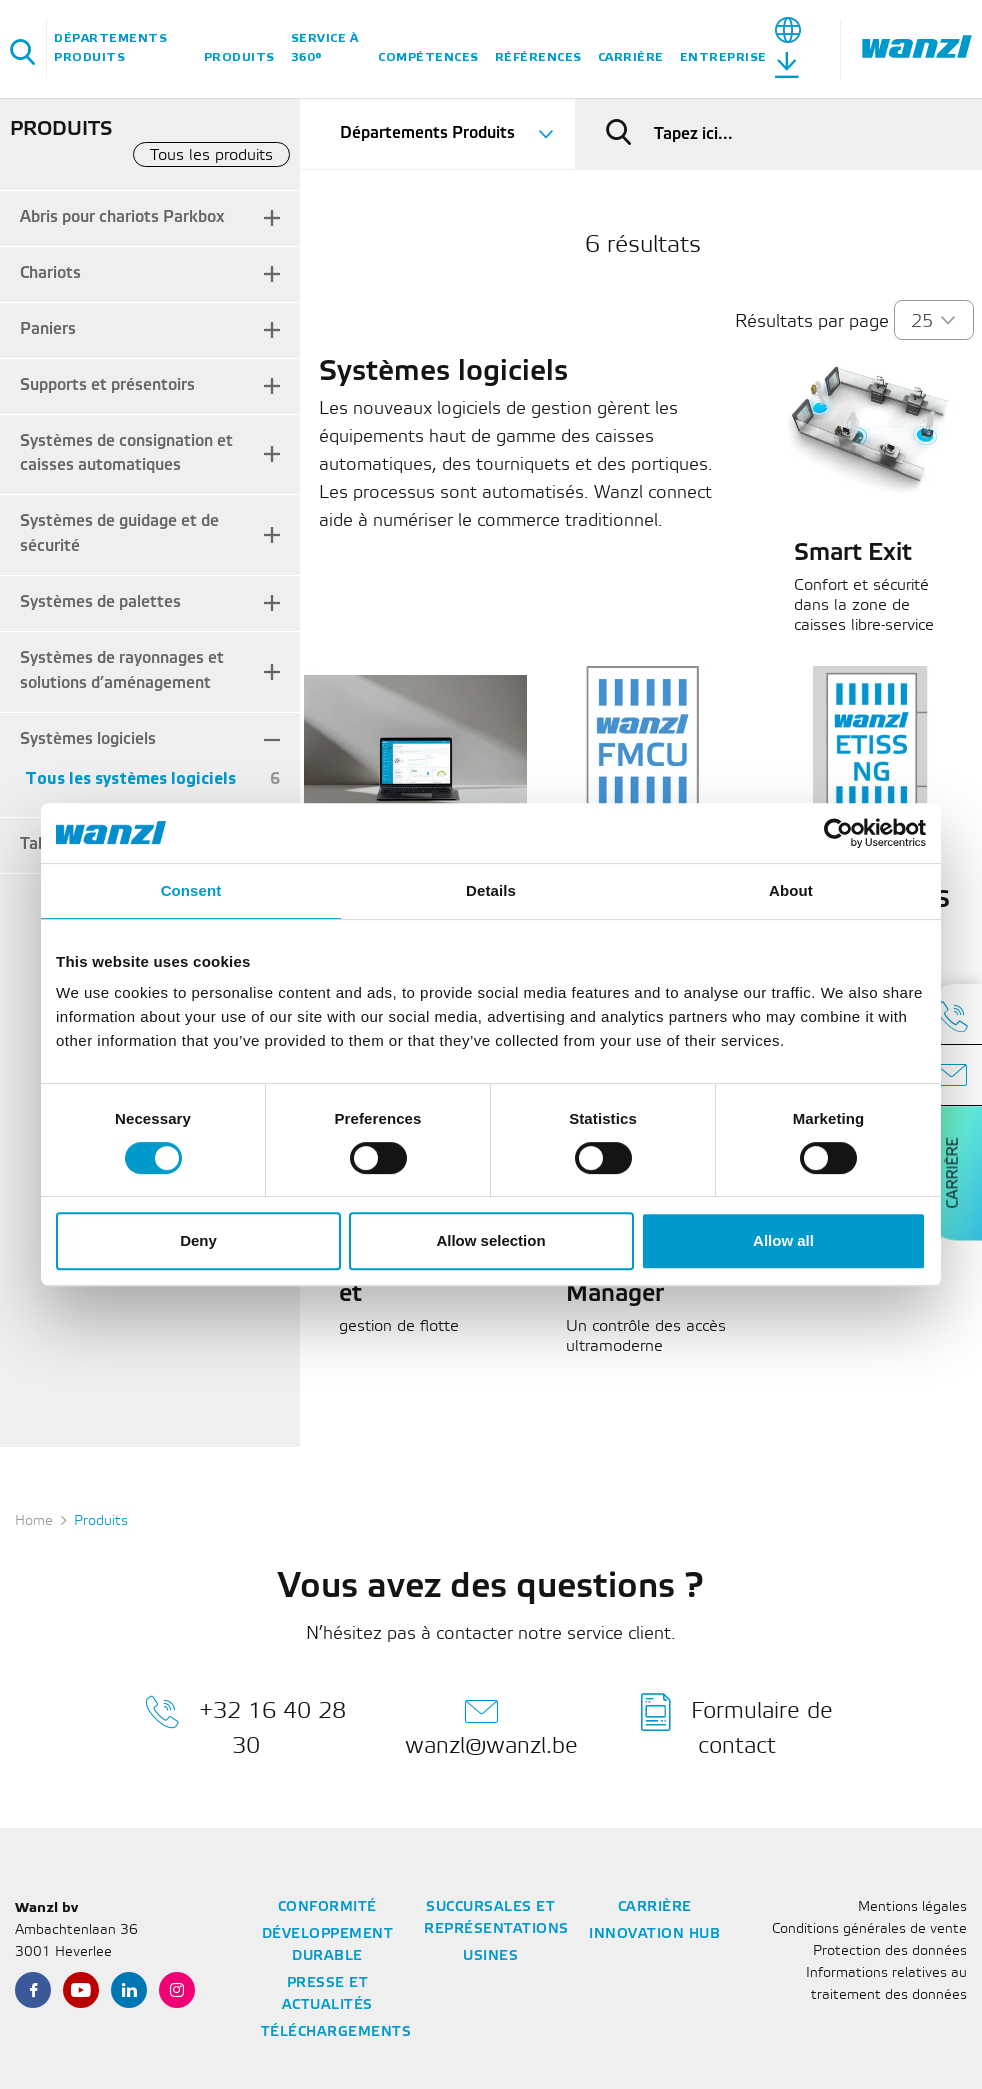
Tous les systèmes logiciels (130, 779)
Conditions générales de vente (869, 1929)
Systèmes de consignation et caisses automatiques (126, 454)
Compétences (428, 57)
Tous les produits (211, 155)
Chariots (50, 273)
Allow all (783, 1240)
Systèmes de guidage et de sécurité (119, 534)
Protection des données (890, 1951)
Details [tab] (491, 890)
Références (538, 57)
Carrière (631, 57)
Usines (490, 1956)
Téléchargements (336, 2032)
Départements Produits (110, 48)
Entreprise (723, 57)
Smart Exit (853, 554)
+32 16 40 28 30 (245, 1725)
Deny (198, 1240)
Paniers (48, 329)
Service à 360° (325, 48)
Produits (239, 57)
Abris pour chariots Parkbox (122, 217)
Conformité (327, 1907)
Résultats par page (812, 322)
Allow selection (490, 1240)
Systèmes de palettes (100, 602)
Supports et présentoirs (107, 385)
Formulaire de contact (737, 1725)
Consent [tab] (191, 890)
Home (34, 1521)
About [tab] (791, 890)
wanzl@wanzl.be (491, 1725)
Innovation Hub (654, 1934)
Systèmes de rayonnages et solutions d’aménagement (122, 671)
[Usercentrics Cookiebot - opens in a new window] (838, 833)
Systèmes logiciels (88, 739)
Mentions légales (912, 1907)
